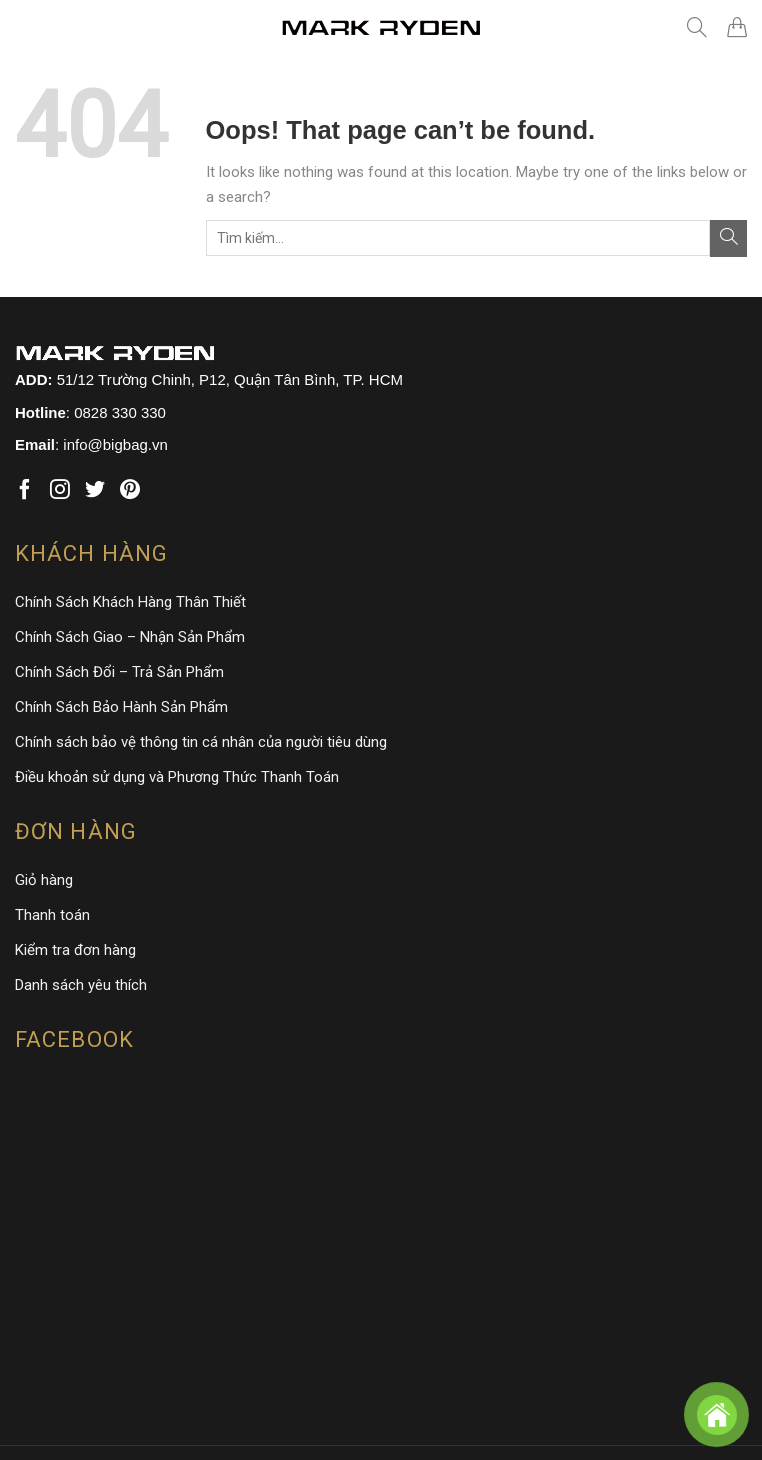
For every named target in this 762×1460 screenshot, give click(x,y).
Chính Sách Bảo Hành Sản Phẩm (121, 707)
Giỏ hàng (44, 880)
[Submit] (728, 238)
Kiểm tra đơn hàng (75, 950)
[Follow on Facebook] (25, 490)
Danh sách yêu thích (81, 985)
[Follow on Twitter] (95, 490)
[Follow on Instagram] (60, 490)
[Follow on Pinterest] (130, 490)
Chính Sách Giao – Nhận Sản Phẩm (130, 637)
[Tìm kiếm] (697, 27)
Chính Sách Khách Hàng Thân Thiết (130, 602)
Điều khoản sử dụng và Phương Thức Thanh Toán (177, 777)
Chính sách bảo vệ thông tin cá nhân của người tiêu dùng (201, 742)
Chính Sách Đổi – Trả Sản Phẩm (119, 672)
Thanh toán (52, 915)
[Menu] (30, 27)
